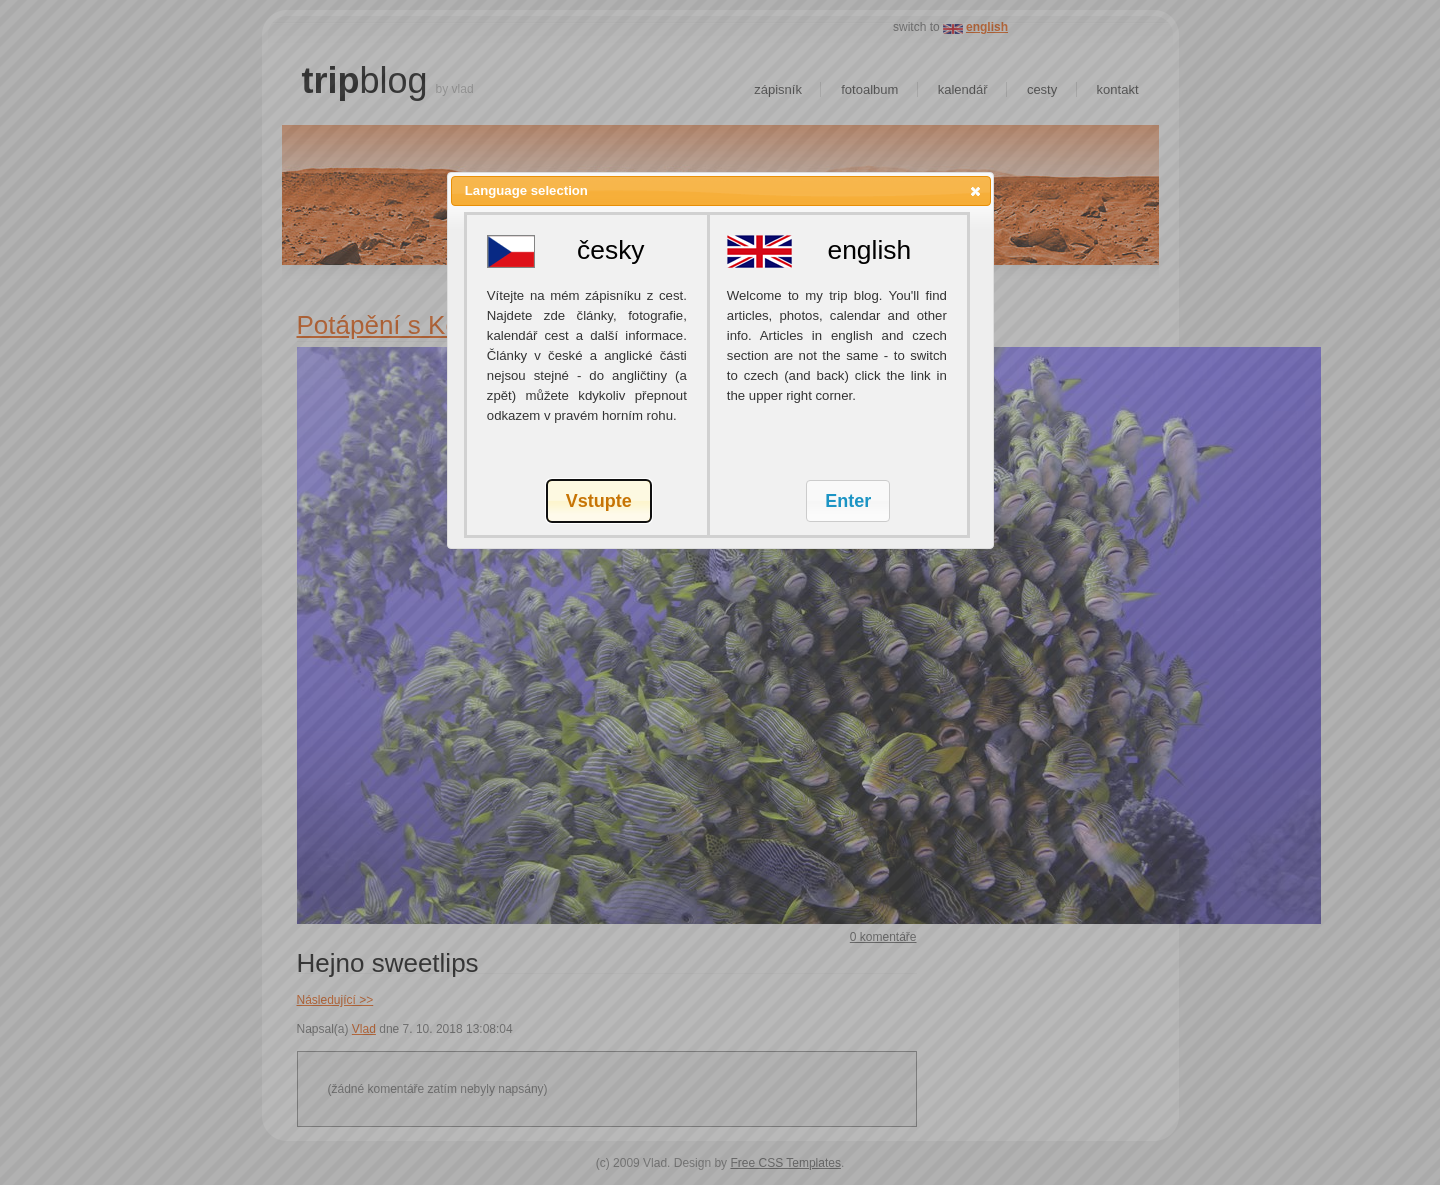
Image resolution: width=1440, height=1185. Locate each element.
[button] (975, 191)
